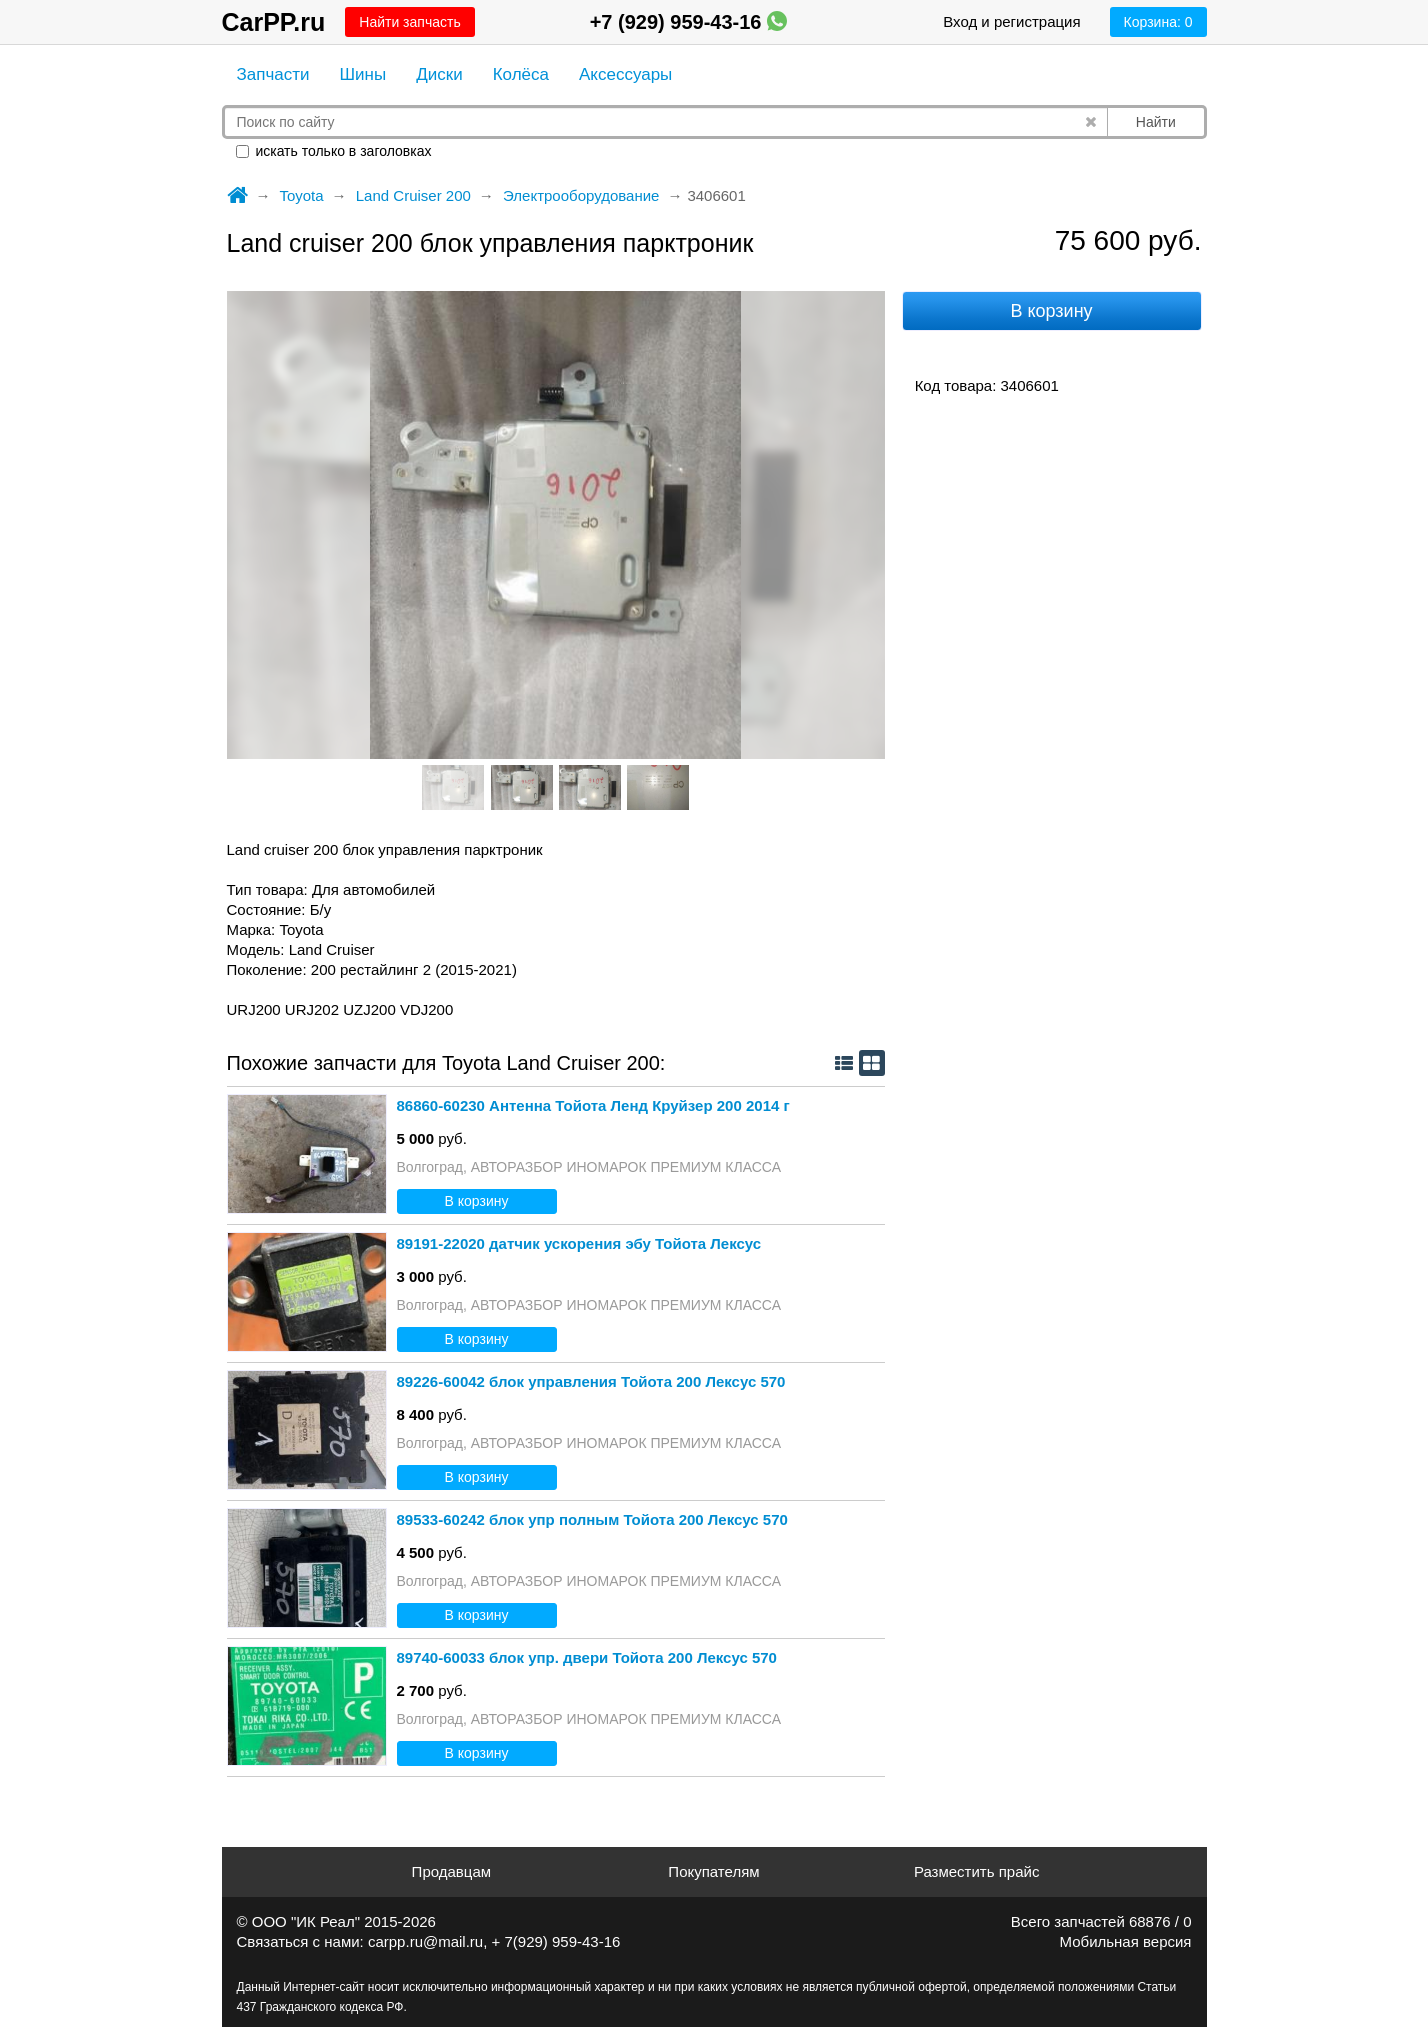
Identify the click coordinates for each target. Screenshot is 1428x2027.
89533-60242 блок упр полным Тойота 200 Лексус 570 (592, 1519)
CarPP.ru (274, 22)
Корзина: (1158, 22)
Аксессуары (625, 74)
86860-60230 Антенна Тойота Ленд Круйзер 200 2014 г (593, 1105)
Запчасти (273, 74)
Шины (363, 74)
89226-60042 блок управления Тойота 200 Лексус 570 (591, 1381)
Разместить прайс (977, 1871)
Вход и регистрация (1011, 21)
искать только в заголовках (334, 151)
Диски (439, 74)
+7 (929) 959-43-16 (688, 22)
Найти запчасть (409, 22)
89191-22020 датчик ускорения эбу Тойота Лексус (579, 1243)
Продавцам (451, 1871)
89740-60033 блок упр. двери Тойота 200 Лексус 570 (587, 1657)
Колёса (521, 74)
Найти (1156, 122)
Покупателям (713, 1871)
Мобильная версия (1126, 1941)
